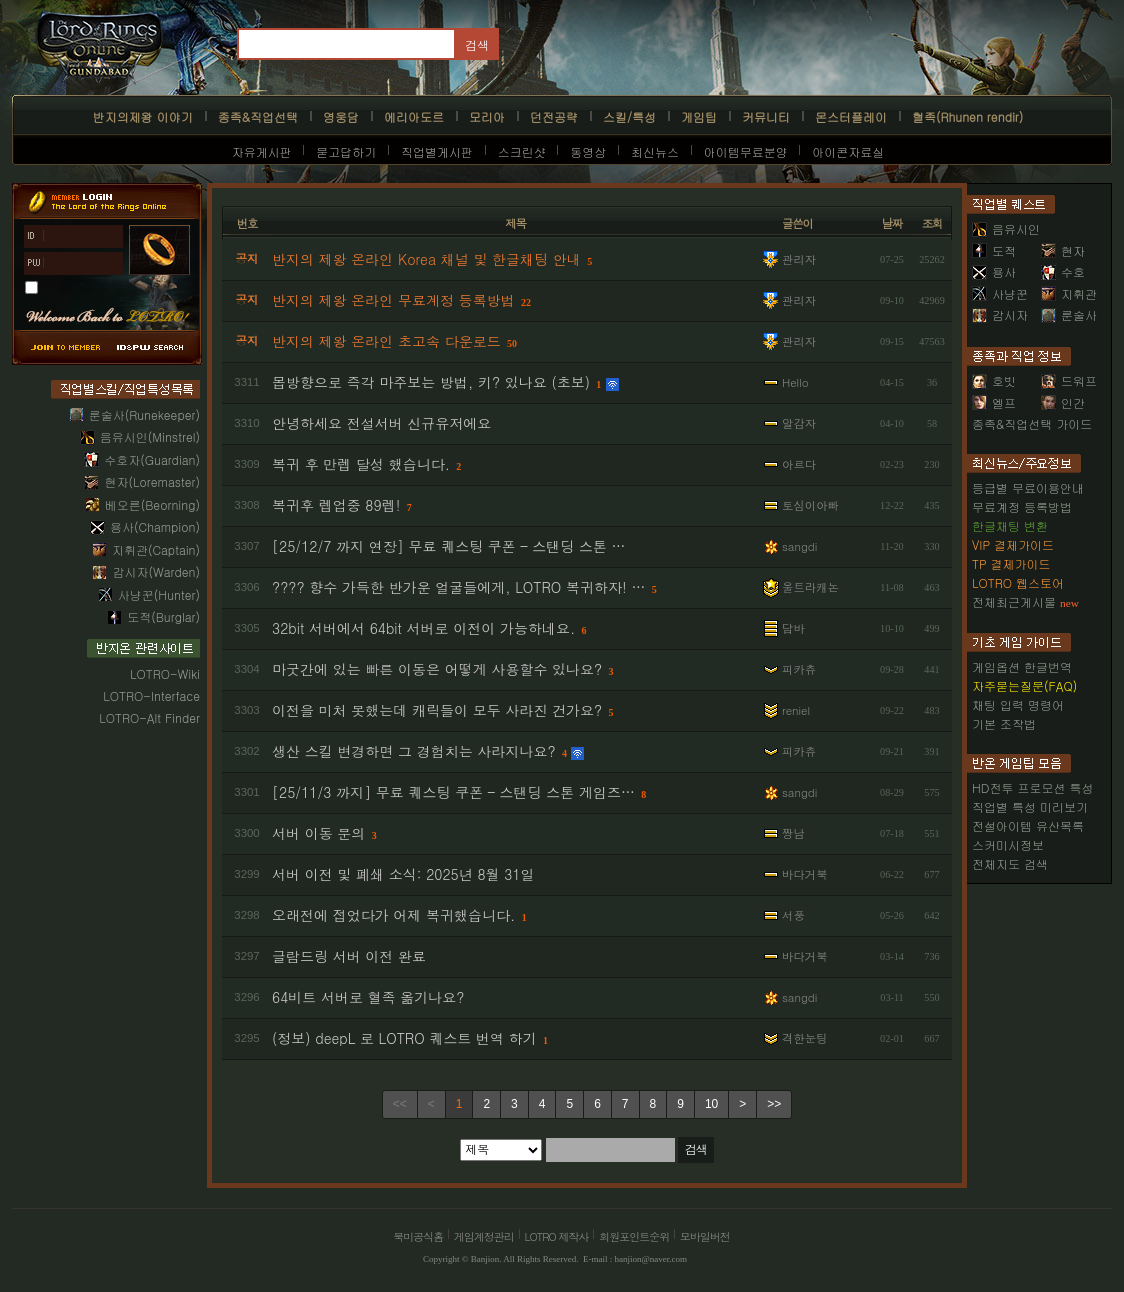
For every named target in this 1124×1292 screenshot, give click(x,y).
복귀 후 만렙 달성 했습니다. (361, 464)
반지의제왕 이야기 (143, 116)
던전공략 (554, 116)
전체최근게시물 (1014, 601)
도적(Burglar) (163, 616)
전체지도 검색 (1010, 863)
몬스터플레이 (851, 116)
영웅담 (341, 116)
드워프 (1069, 380)
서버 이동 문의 (318, 833)
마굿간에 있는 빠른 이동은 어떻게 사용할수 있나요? (437, 669)
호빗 (994, 380)
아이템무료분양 (746, 151)
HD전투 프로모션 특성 (1032, 787)
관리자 (799, 259)
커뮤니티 (766, 116)
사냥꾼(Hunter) (159, 594)
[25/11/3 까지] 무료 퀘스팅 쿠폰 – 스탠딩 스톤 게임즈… (453, 792)
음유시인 (1006, 228)
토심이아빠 (810, 505)
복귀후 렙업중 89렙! (336, 505)
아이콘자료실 (848, 151)
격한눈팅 (805, 1038)
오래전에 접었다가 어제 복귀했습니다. (393, 915)
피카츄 (799, 669)
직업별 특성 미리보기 (1030, 806)
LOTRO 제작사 (557, 1236)
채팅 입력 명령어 (1018, 704)
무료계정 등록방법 (1022, 506)
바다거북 (805, 874)
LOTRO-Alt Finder (149, 717)
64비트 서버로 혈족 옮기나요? (368, 997)
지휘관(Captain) (156, 549)
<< (400, 1104)
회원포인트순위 (634, 1236)
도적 (994, 250)
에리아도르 (414, 116)
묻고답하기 (346, 151)
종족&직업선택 (258, 116)
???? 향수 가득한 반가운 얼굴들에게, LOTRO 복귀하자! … (458, 587)
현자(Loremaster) (152, 481)
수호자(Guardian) (152, 459)
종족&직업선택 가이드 (1032, 423)
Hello (795, 382)
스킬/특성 (629, 116)
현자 (1063, 250)
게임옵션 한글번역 (1022, 666)
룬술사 (1069, 314)
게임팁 (699, 116)
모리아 (487, 116)
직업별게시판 (437, 151)
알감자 (799, 423)
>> (774, 1104)
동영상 (588, 151)
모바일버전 (705, 1236)
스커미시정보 (1008, 844)
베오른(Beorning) (152, 504)
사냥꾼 (1000, 293)
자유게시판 (262, 151)
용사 (994, 271)
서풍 (793, 915)
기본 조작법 (1004, 723)
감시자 (1000, 314)
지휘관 (1069, 293)
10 (711, 1104)
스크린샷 (522, 151)
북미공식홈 (418, 1236)
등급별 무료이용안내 (1028, 487)
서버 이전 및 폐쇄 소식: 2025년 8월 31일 (403, 874)
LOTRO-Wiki (165, 673)
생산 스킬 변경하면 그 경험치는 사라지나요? (414, 751)
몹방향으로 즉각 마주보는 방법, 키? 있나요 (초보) (431, 382)
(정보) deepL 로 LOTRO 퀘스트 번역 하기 (404, 1038)
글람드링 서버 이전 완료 (349, 956)
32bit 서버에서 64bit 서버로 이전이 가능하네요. (423, 628)
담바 (793, 628)
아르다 (799, 464)
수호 (1063, 271)
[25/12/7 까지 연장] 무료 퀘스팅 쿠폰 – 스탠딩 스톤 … (449, 546)
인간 (1063, 402)
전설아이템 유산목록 (1028, 825)
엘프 (994, 402)
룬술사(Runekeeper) (144, 414)
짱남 (793, 833)
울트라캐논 (810, 587)
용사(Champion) (155, 526)
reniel (796, 710)
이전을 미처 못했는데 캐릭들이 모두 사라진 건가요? (437, 710)
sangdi (799, 546)
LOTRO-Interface (151, 695)
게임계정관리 (484, 1236)
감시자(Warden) (156, 571)
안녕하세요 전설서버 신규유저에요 (381, 423)
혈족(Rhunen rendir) (967, 116)
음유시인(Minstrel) (150, 436)
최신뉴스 (655, 151)
